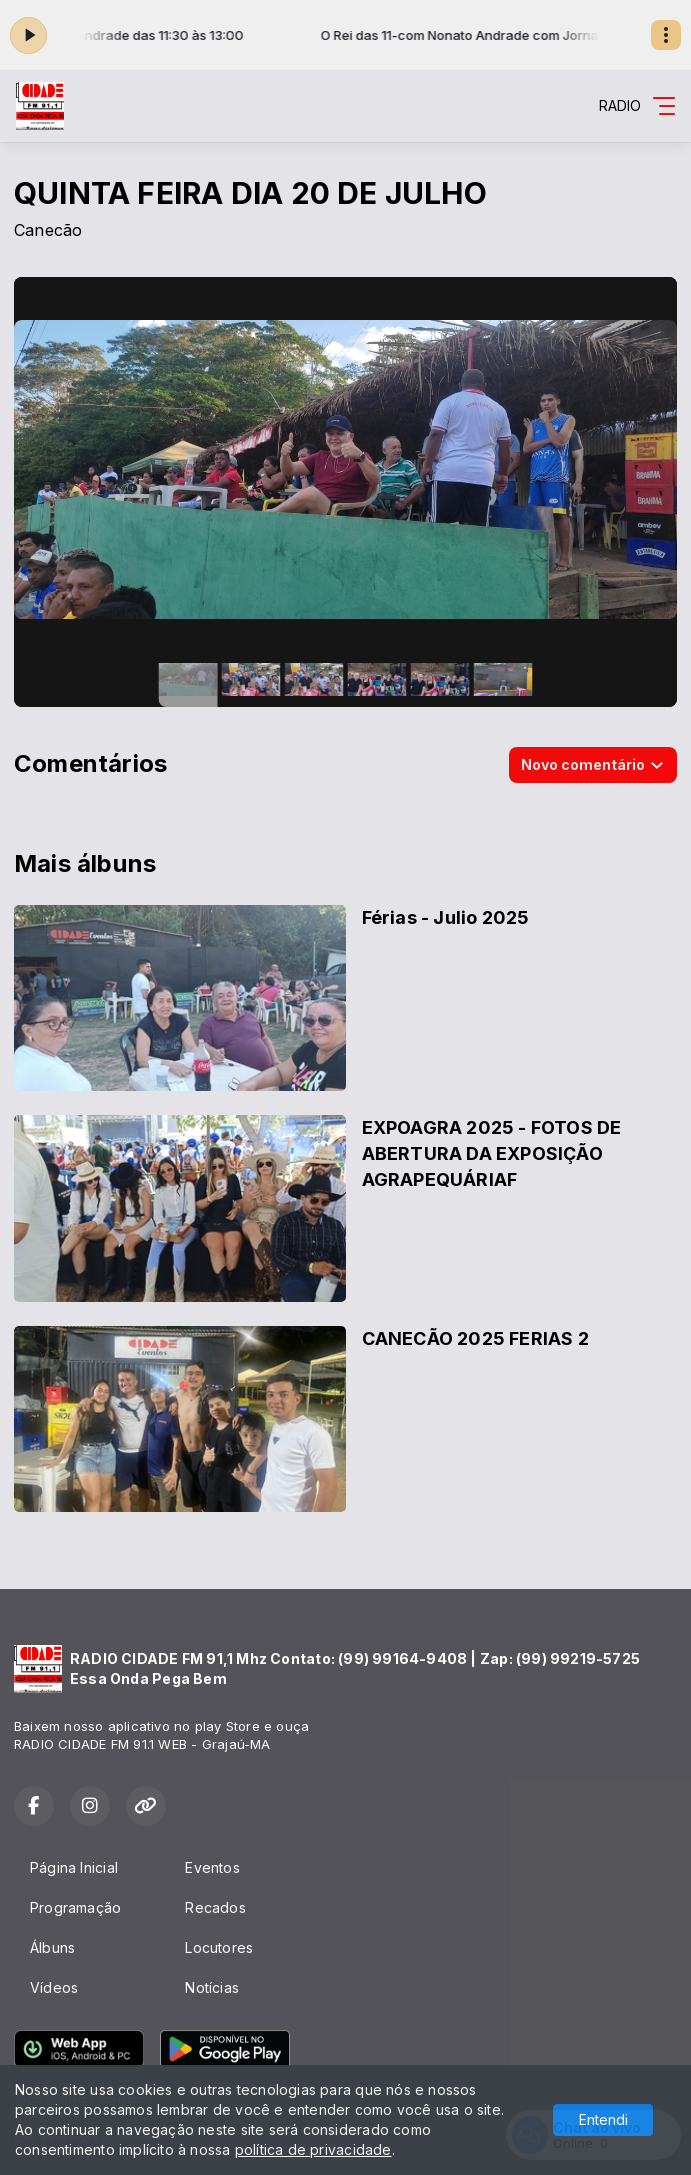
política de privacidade (313, 2149)
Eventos (212, 1867)
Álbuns (52, 1947)
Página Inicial (74, 1867)
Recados (215, 1907)
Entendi (603, 2119)
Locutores (219, 1947)
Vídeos (54, 1987)
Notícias (212, 1987)
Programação (75, 1907)
